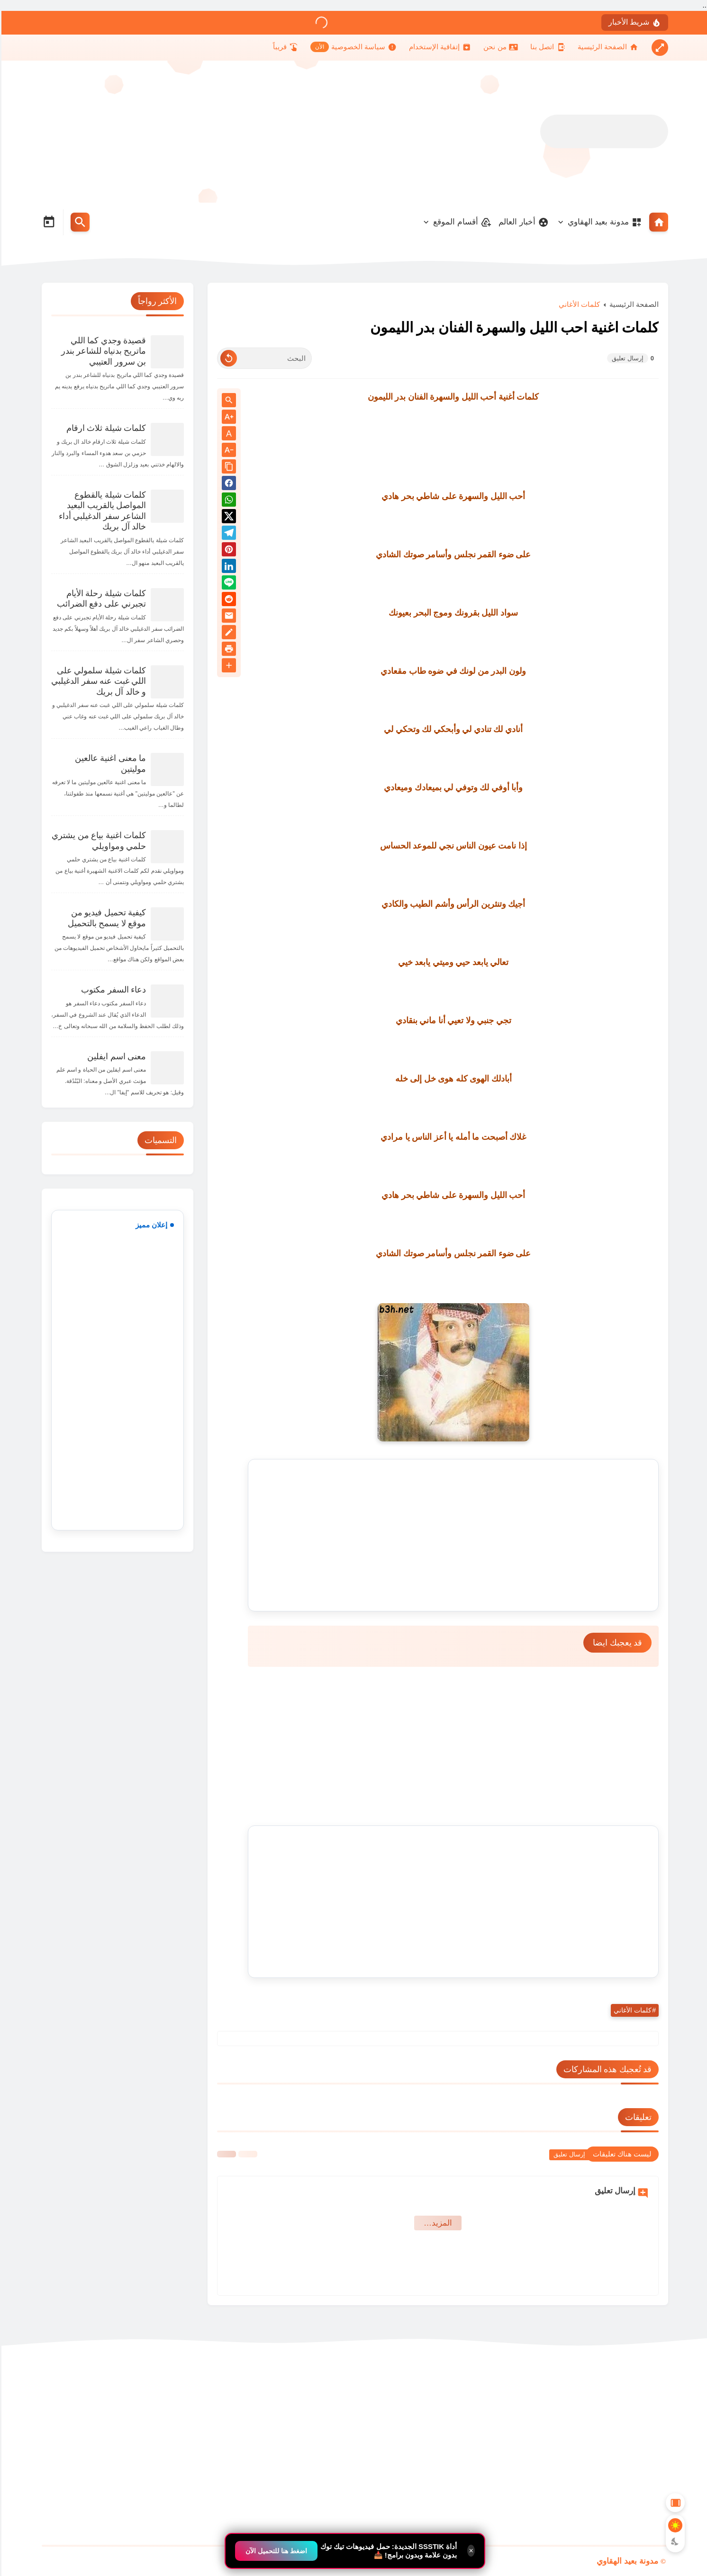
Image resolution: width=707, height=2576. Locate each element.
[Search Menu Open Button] (78, 222)
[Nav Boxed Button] (658, 47)
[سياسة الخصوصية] (352, 47)
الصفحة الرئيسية (632, 304)
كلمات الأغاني (577, 304)
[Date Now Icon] (47, 222)
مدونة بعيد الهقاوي (603, 222)
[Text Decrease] (227, 450)
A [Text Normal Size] (227, 433)
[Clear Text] (227, 358)
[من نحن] (499, 47)
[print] (227, 650)
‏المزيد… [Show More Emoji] (436, 2222)
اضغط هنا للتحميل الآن (275, 2551)
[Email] (227, 617)
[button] (227, 484)
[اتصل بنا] (546, 47)
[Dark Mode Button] (674, 2541)
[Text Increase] (227, 417)
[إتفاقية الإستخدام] (438, 47)
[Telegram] (227, 534)
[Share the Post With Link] (227, 467)
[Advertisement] (212, 131)
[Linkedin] (227, 567)
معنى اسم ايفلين (115, 1056)
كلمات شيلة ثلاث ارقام (105, 428)
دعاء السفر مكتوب (112, 989)
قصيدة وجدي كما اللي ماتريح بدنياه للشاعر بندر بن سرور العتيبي (102, 351)
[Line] (227, 584)
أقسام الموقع (461, 222)
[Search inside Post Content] (227, 401)
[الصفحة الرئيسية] (606, 47)
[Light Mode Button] (674, 2525)
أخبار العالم (522, 222)
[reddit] (227, 600)
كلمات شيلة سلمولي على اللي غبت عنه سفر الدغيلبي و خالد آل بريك (97, 681)
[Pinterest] (227, 551)
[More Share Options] (227, 666)
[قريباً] (284, 47)
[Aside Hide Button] (673, 2502)
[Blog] (227, 634)
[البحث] (263, 358)
